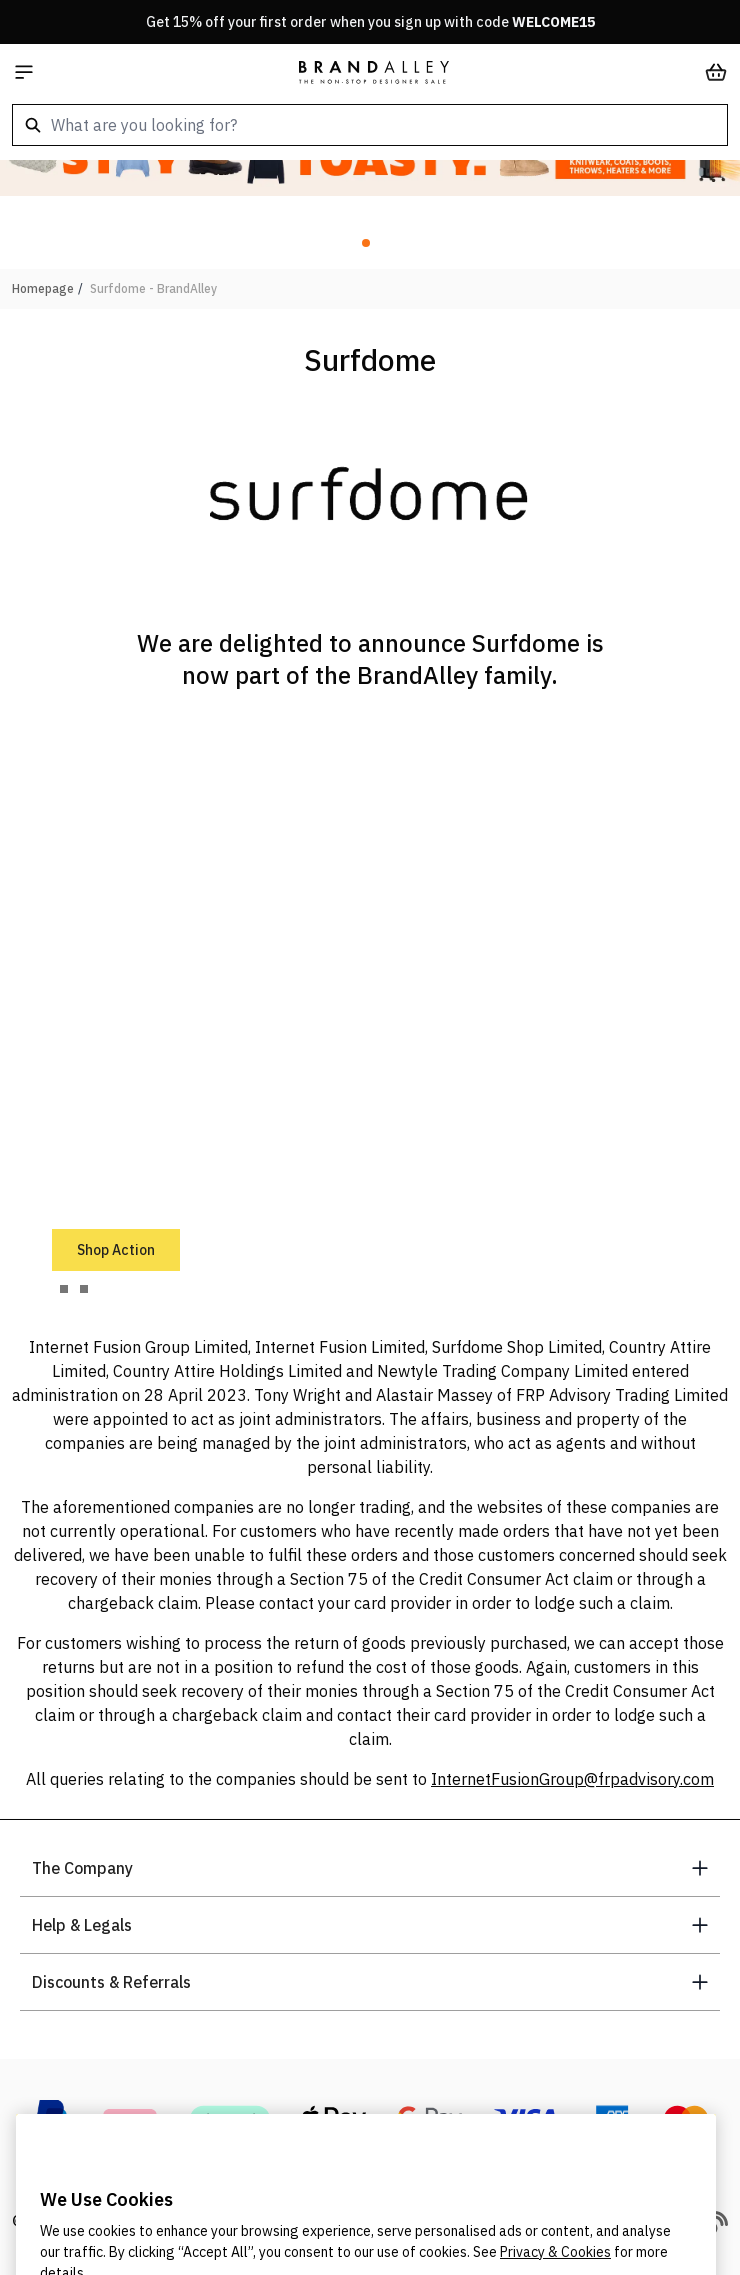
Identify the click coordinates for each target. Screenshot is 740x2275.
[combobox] (370, 125)
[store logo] (374, 72)
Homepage (43, 288)
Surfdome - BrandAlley (153, 288)
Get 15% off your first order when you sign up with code (370, 22)
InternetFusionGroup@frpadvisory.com (572, 1779)
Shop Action (116, 1250)
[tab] (64, 1289)
